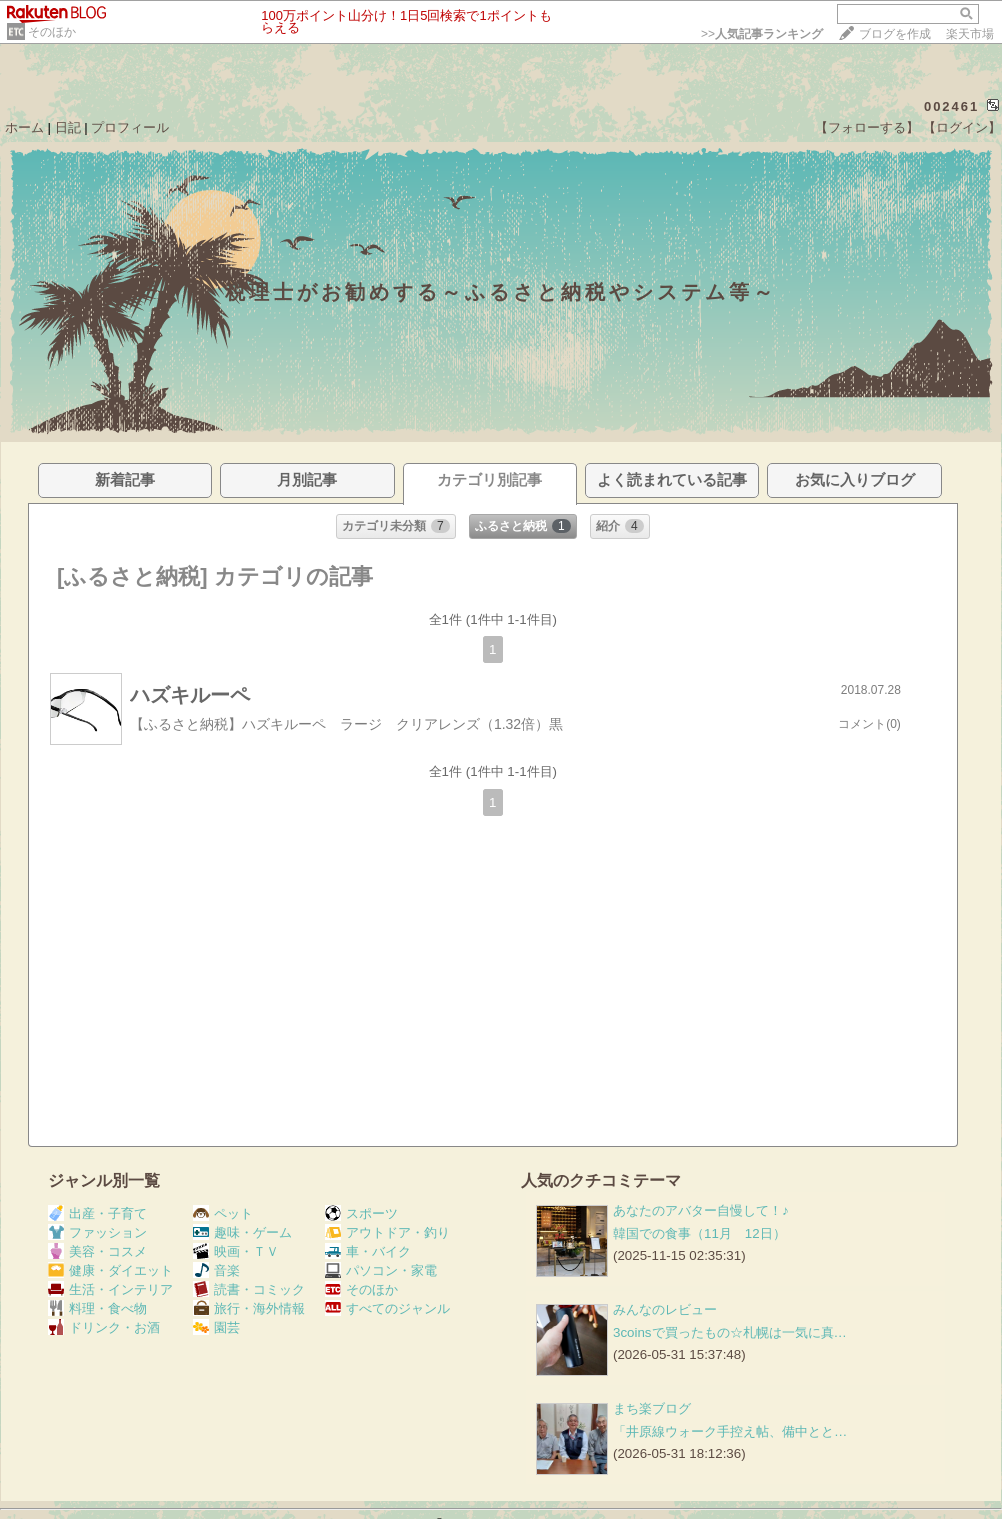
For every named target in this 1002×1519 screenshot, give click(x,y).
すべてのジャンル (387, 1308)
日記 (68, 127)
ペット (223, 1213)
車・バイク (368, 1251)
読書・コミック (249, 1289)
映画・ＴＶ (236, 1251)
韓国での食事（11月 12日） (699, 1233)
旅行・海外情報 (249, 1308)
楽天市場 (970, 34)
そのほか (52, 32)
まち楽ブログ (652, 1408)
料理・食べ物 (97, 1308)
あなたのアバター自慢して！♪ (701, 1210)
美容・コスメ (97, 1251)
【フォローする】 (867, 127)
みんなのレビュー (665, 1309)
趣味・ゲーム (242, 1232)
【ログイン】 (962, 127)
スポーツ (361, 1213)
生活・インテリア (110, 1289)
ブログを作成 (895, 34)
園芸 (216, 1327)
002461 (951, 106)
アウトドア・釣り (387, 1232)
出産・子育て (97, 1213)
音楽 (216, 1270)
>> (762, 34)
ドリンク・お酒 (104, 1327)
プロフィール (130, 127)
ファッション (97, 1232)
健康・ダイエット (110, 1270)
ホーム (24, 127)
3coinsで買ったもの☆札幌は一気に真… (730, 1332)
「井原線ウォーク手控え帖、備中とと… (730, 1431)
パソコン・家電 (381, 1270)
